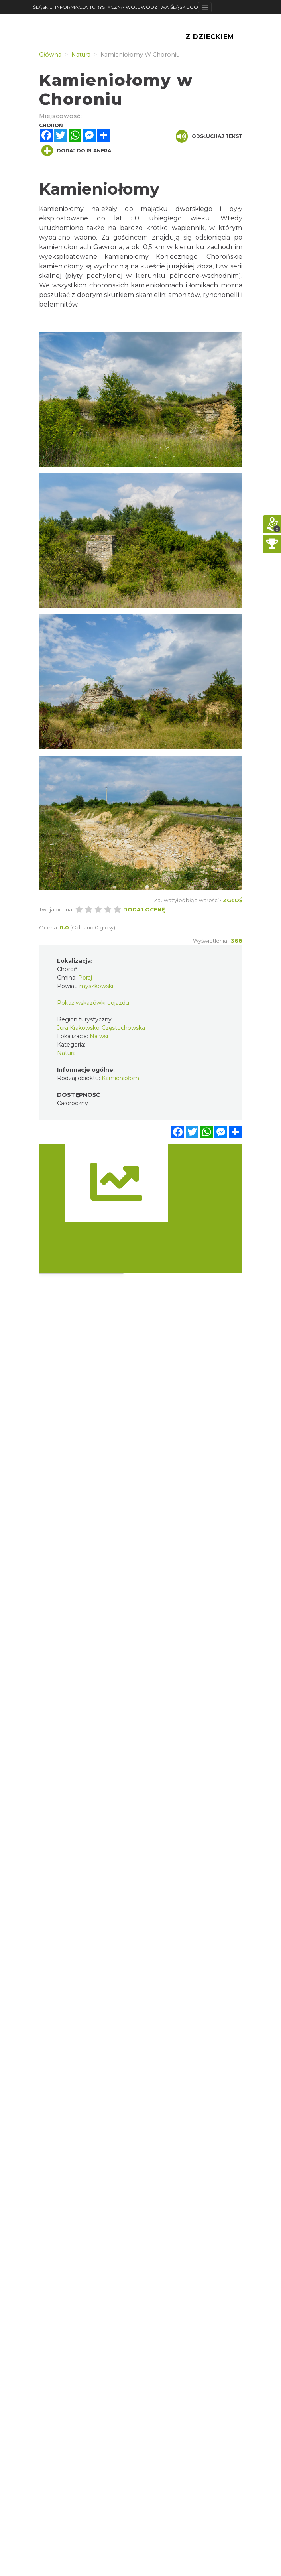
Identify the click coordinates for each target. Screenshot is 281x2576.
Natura (66, 1053)
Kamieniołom (120, 1078)
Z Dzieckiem (209, 37)
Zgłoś (232, 900)
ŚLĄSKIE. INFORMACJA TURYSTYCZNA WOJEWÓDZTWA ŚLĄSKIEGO (115, 7)
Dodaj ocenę (144, 909)
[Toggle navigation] (205, 7)
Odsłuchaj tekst (209, 136)
